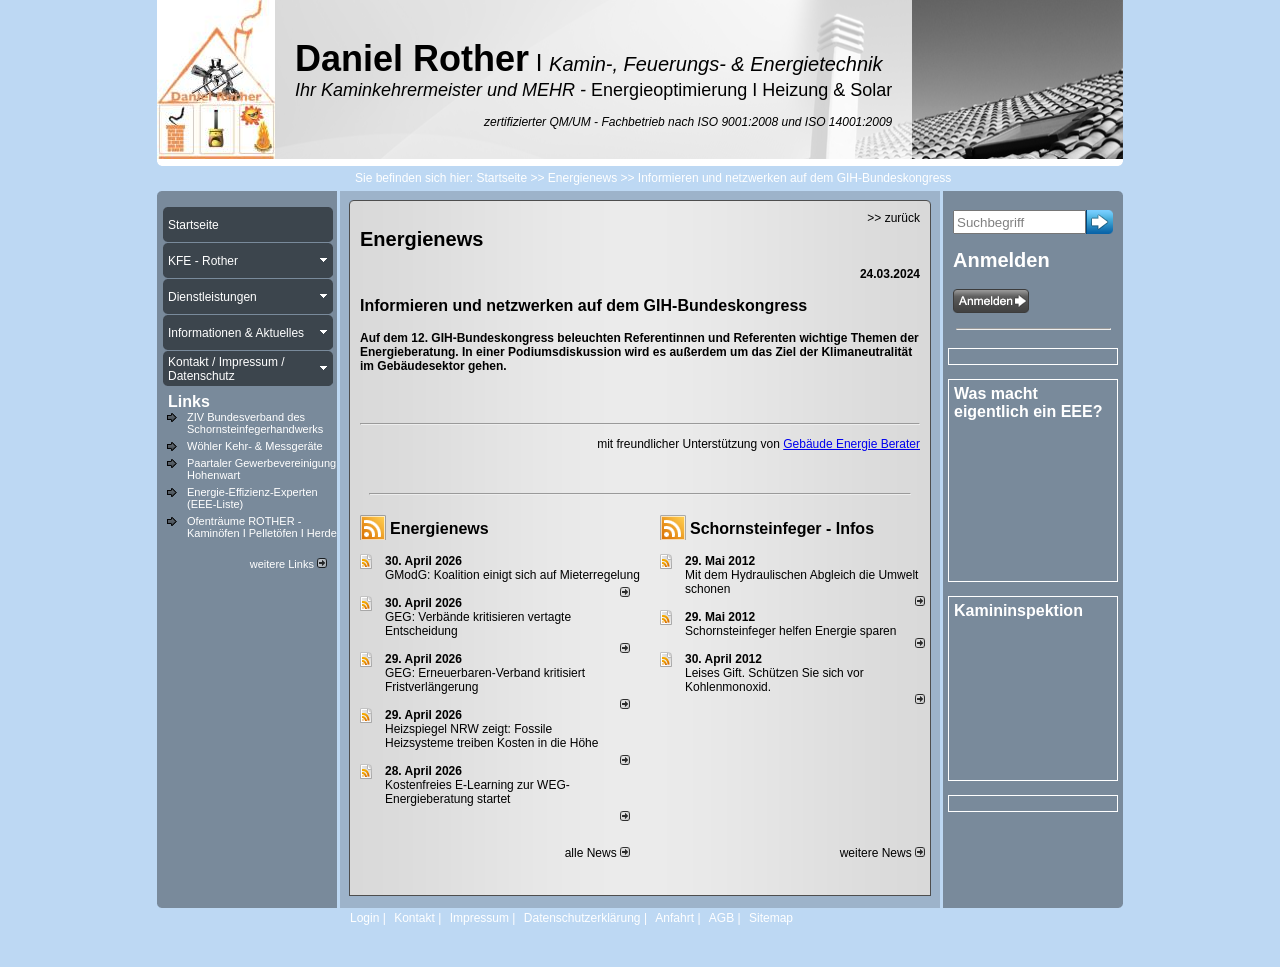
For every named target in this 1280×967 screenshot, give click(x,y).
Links (189, 401)
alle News (597, 853)
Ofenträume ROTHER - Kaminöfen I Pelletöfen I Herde (262, 527)
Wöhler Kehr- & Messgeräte (255, 446)
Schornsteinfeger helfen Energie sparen (790, 631)
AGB (721, 918)
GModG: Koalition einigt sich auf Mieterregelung (512, 575)
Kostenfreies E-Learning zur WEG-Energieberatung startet (477, 792)
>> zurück (893, 218)
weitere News (882, 853)
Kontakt (414, 918)
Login (364, 918)
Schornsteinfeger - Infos (782, 528)
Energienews (439, 528)
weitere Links (288, 564)
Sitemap (771, 918)
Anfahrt (674, 918)
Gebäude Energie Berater (851, 444)
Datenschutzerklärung (582, 918)
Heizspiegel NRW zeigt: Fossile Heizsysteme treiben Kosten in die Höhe (491, 736)
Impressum (479, 918)
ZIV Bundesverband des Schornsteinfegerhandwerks (255, 423)
